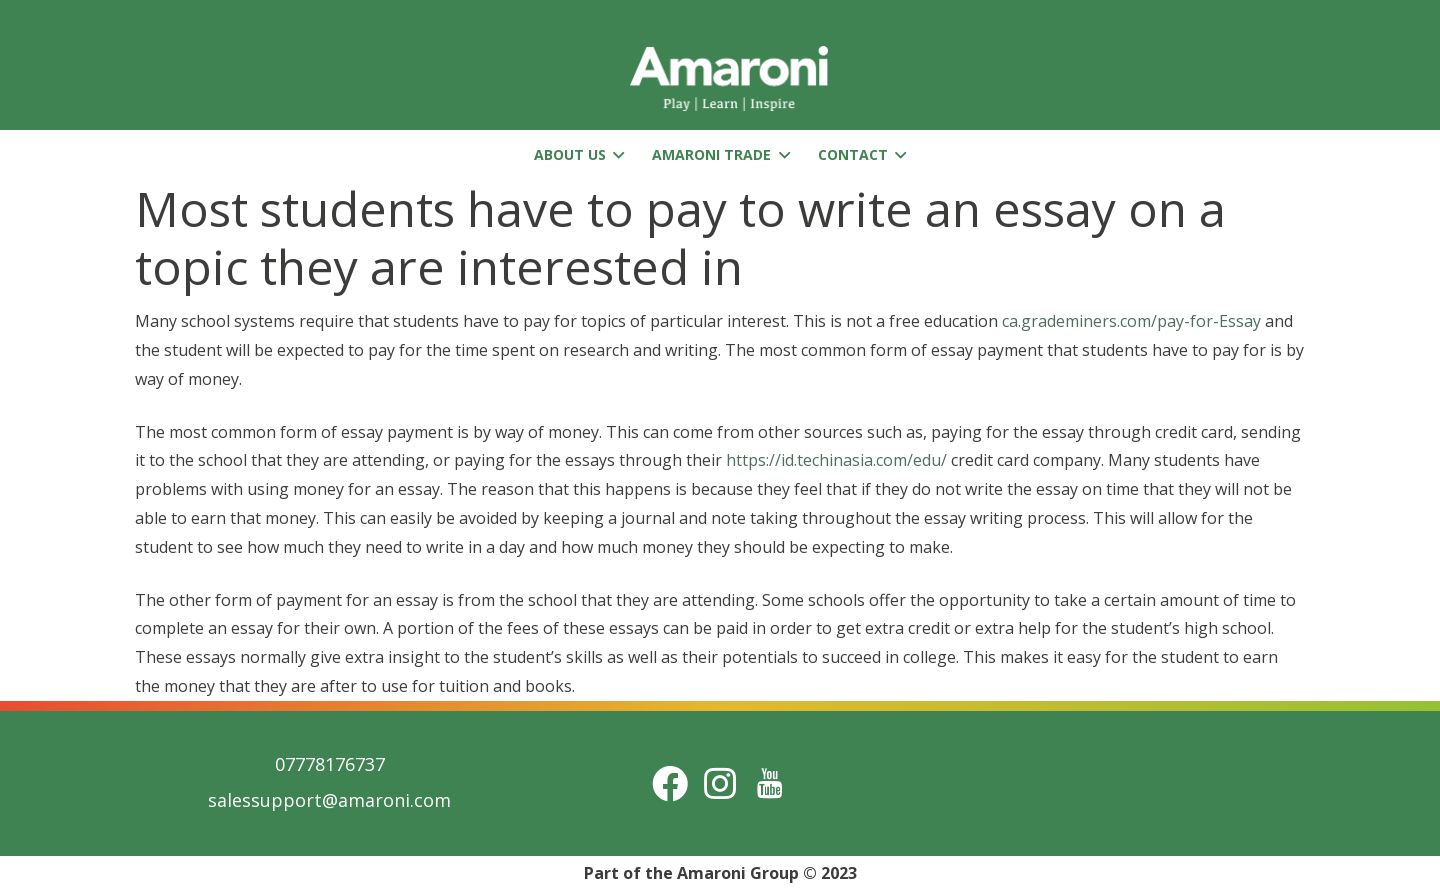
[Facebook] (670, 783)
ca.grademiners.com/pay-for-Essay (1131, 321)
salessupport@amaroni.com (329, 800)
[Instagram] (720, 783)
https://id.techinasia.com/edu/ (836, 460)
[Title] (770, 783)
